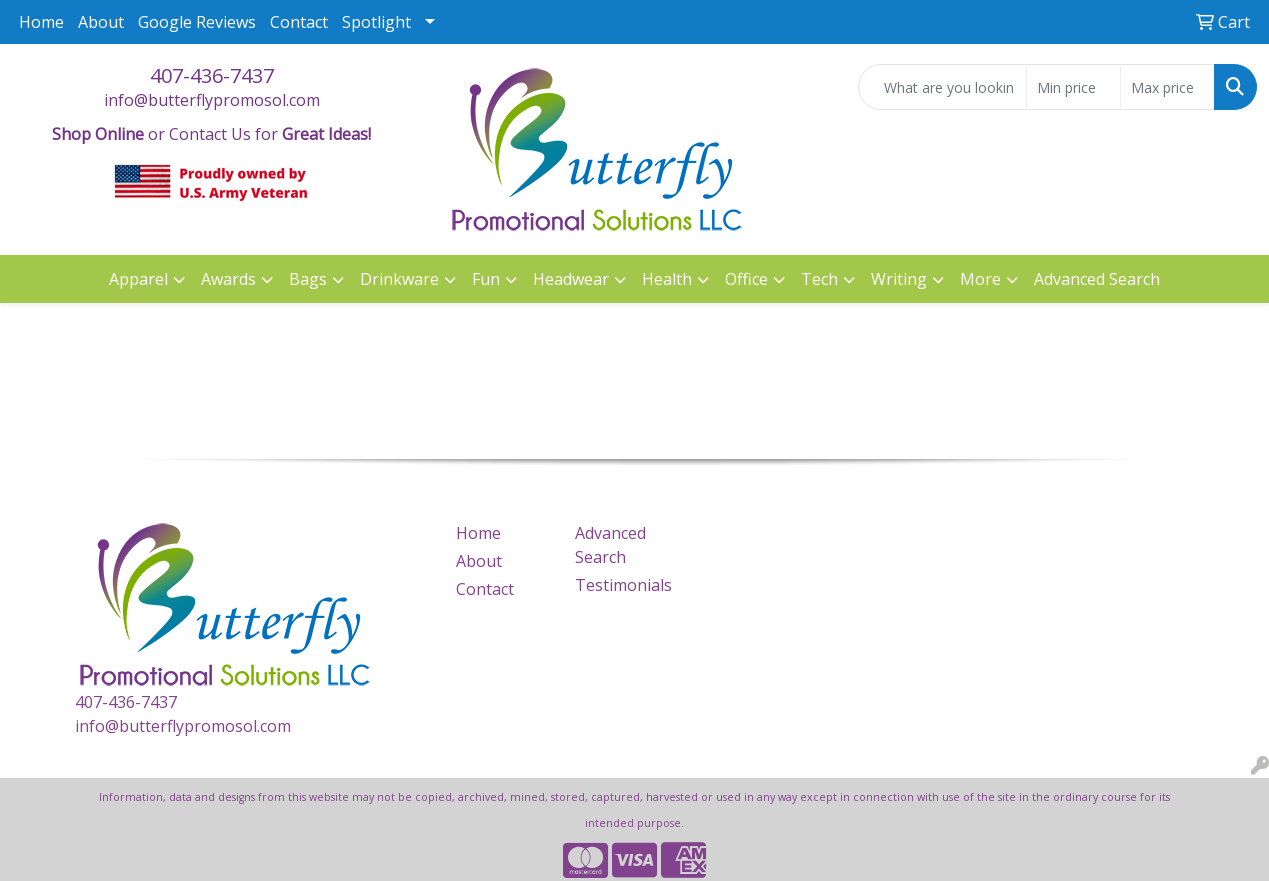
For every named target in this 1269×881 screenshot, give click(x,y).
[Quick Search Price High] (1167, 87)
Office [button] (746, 279)
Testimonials (622, 585)
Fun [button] (486, 279)
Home (41, 22)
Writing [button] (899, 279)
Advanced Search (1097, 279)
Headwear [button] (571, 279)
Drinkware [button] (399, 279)
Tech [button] (819, 279)
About (101, 22)
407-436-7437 (212, 75)
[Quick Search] (942, 87)
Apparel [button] (138, 279)
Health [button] (667, 279)
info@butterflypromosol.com (212, 100)
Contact (299, 22)
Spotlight (376, 22)
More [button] (980, 279)
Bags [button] (308, 279)
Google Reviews (197, 22)
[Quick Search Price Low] (1073, 87)
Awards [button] (228, 279)
